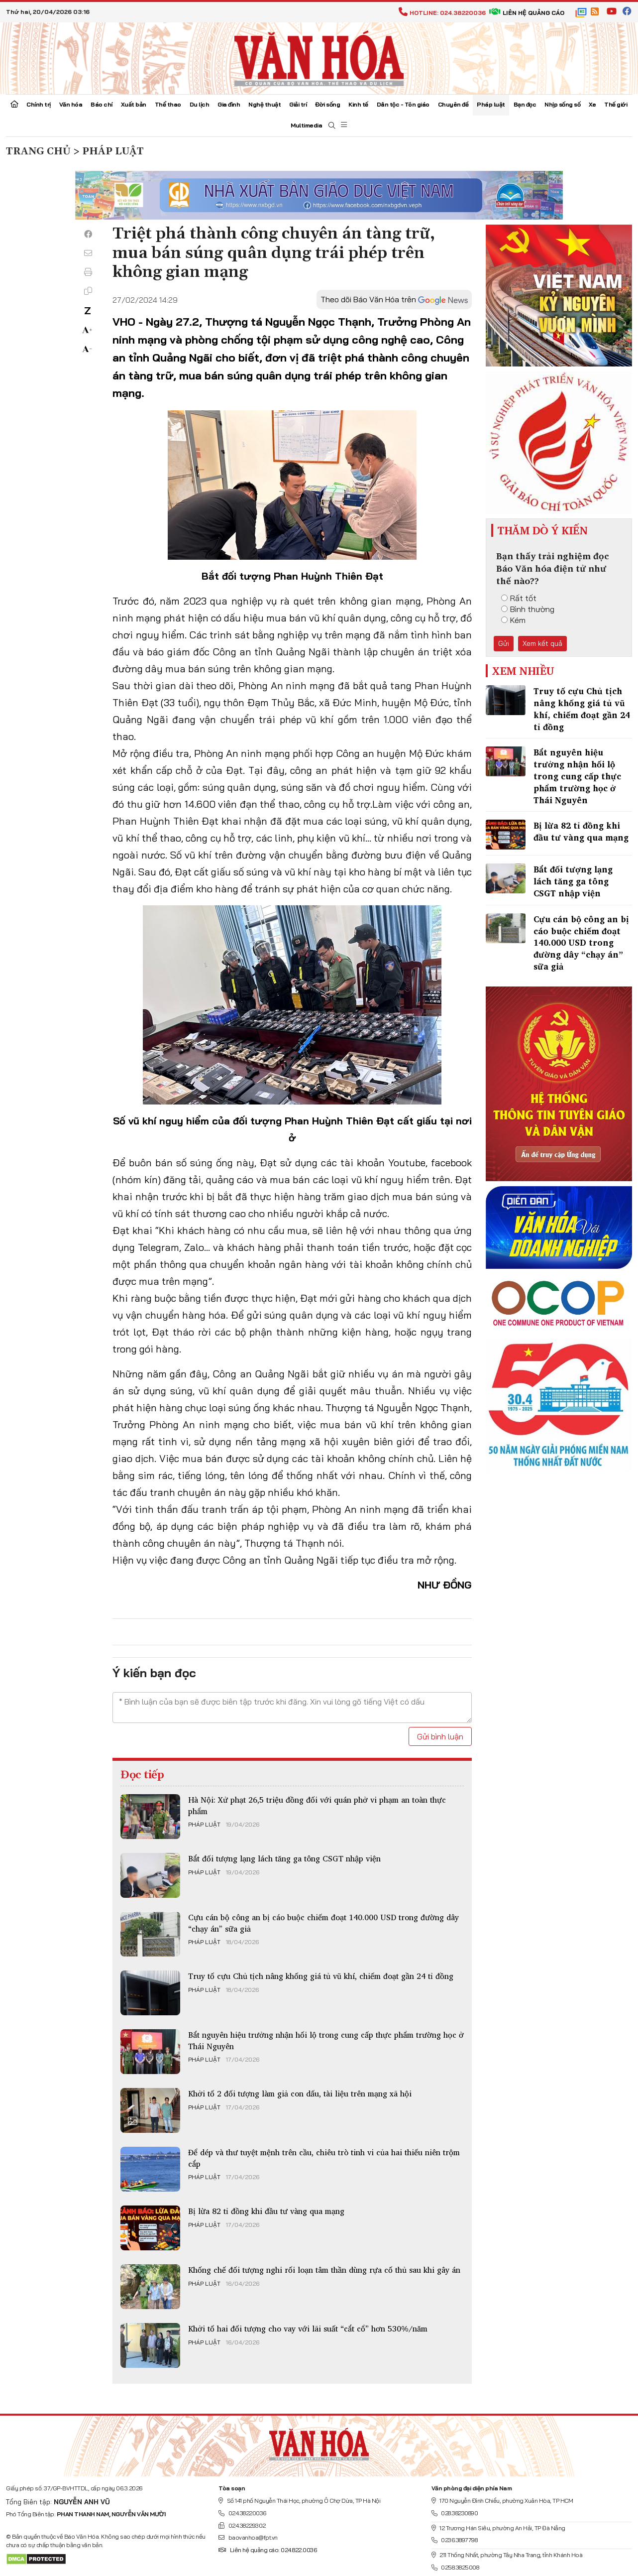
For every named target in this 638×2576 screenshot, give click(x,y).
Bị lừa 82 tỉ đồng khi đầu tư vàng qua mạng (266, 2211)
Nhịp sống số (562, 104)
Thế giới (615, 104)
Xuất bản (133, 104)
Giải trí (298, 104)
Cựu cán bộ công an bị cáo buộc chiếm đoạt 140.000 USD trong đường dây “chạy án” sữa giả (323, 1923)
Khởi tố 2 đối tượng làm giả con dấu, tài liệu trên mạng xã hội (300, 2093)
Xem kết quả (542, 643)
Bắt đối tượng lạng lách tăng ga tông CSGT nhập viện (284, 1858)
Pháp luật (491, 104)
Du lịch (200, 104)
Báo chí (101, 104)
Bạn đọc (525, 104)
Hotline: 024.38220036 (442, 12)
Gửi (503, 643)
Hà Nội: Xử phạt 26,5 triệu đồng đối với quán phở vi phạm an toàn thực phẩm (317, 1805)
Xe (592, 104)
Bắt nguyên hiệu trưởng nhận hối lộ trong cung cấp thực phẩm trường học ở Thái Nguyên (326, 2040)
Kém (513, 620)
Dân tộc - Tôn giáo (403, 104)
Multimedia (306, 125)
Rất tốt (518, 598)
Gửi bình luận (440, 1736)
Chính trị (38, 104)
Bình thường (527, 609)
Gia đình (228, 104)
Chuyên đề (453, 104)
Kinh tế (358, 104)
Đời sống (327, 104)
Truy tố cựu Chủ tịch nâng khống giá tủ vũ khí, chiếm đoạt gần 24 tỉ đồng (320, 1975)
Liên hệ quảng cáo (526, 12)
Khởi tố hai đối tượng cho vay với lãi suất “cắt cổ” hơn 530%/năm (307, 2328)
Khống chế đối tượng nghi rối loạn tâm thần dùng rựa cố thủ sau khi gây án (324, 2269)
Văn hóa (71, 104)
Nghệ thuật (264, 104)
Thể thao (168, 104)
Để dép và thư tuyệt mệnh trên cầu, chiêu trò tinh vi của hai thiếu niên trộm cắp (324, 2158)
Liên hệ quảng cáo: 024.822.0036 (267, 2550)
